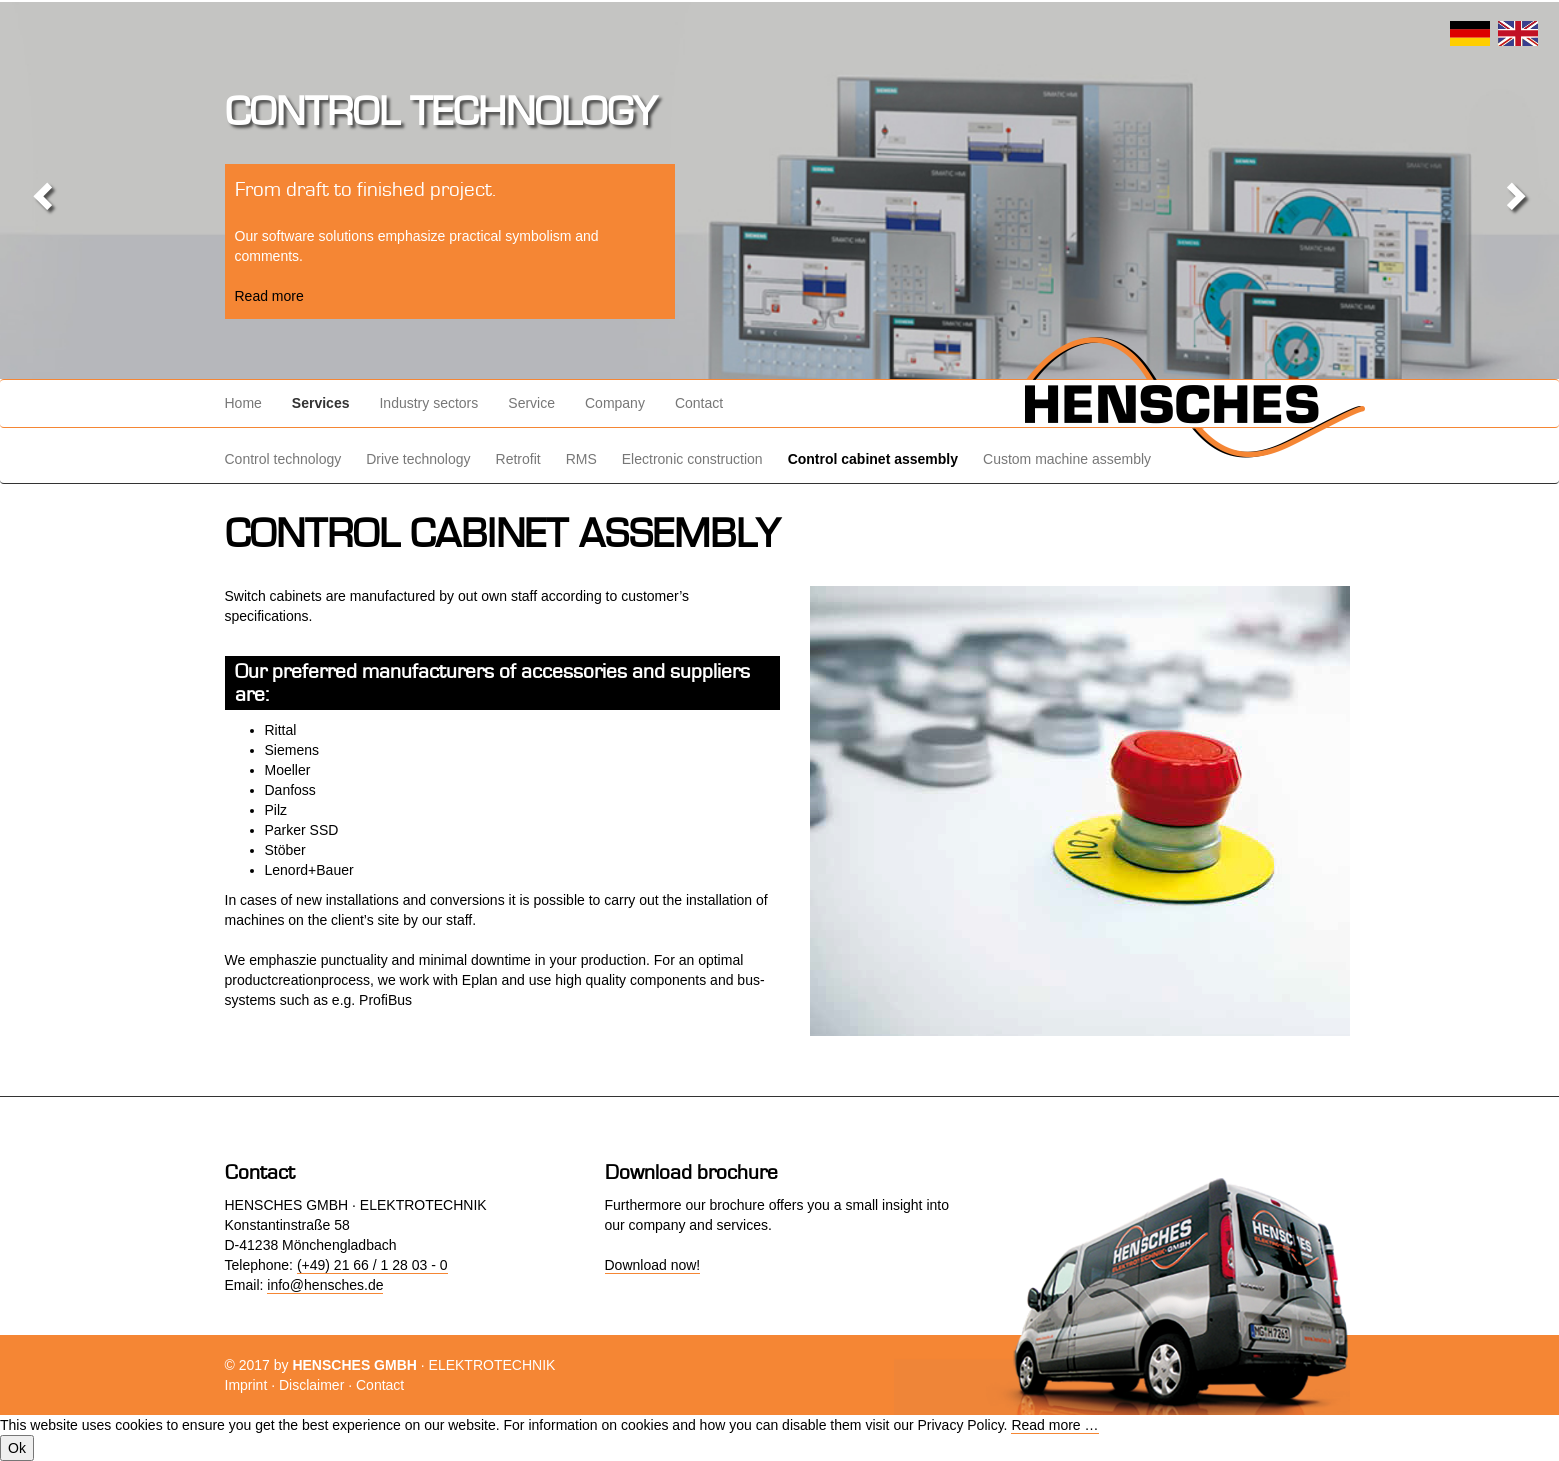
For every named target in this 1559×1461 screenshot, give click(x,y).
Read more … (1054, 1425)
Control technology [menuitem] (283, 459)
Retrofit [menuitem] (518, 459)
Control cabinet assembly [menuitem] (873, 459)
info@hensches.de (325, 1285)
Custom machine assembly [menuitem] (1067, 459)
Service (531, 403)
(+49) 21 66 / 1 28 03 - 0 (372, 1265)
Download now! (653, 1265)
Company (615, 403)
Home (243, 403)
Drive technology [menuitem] (418, 459)
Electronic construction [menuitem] (692, 459)
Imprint (246, 1385)
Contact (699, 403)
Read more (269, 296)
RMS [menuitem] (581, 459)
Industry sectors (428, 403)
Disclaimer (311, 1385)
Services (321, 403)
